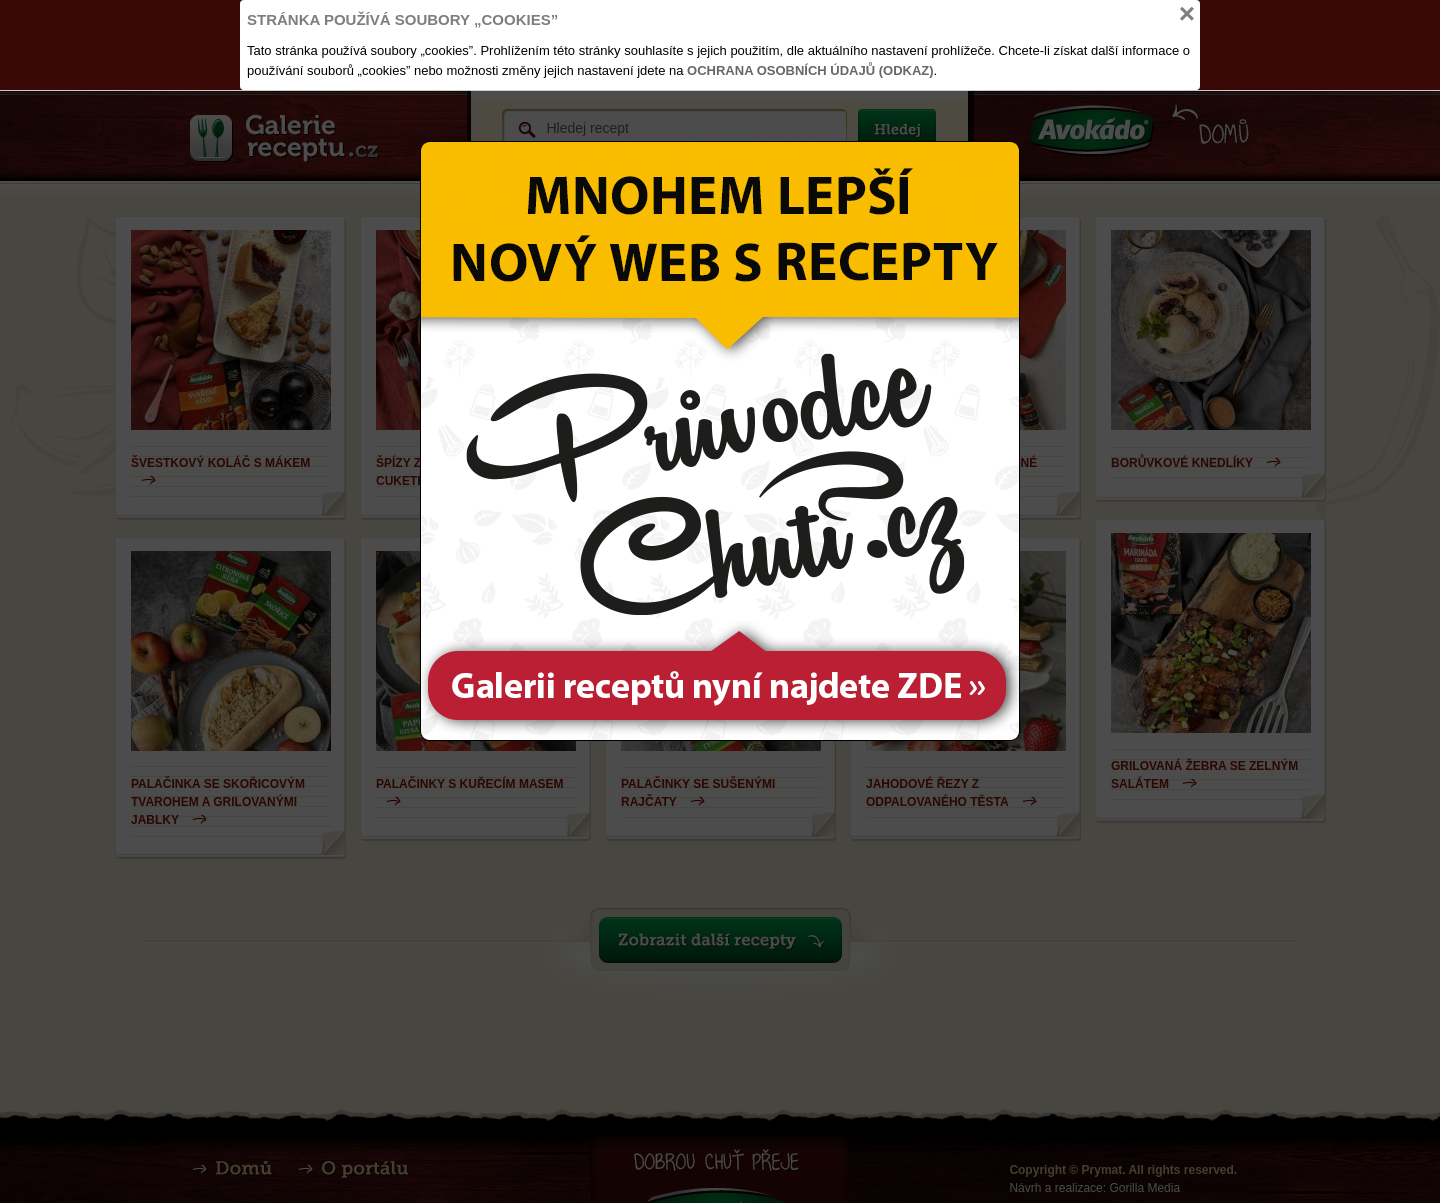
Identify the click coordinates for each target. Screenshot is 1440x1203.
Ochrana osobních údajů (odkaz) (810, 70)
